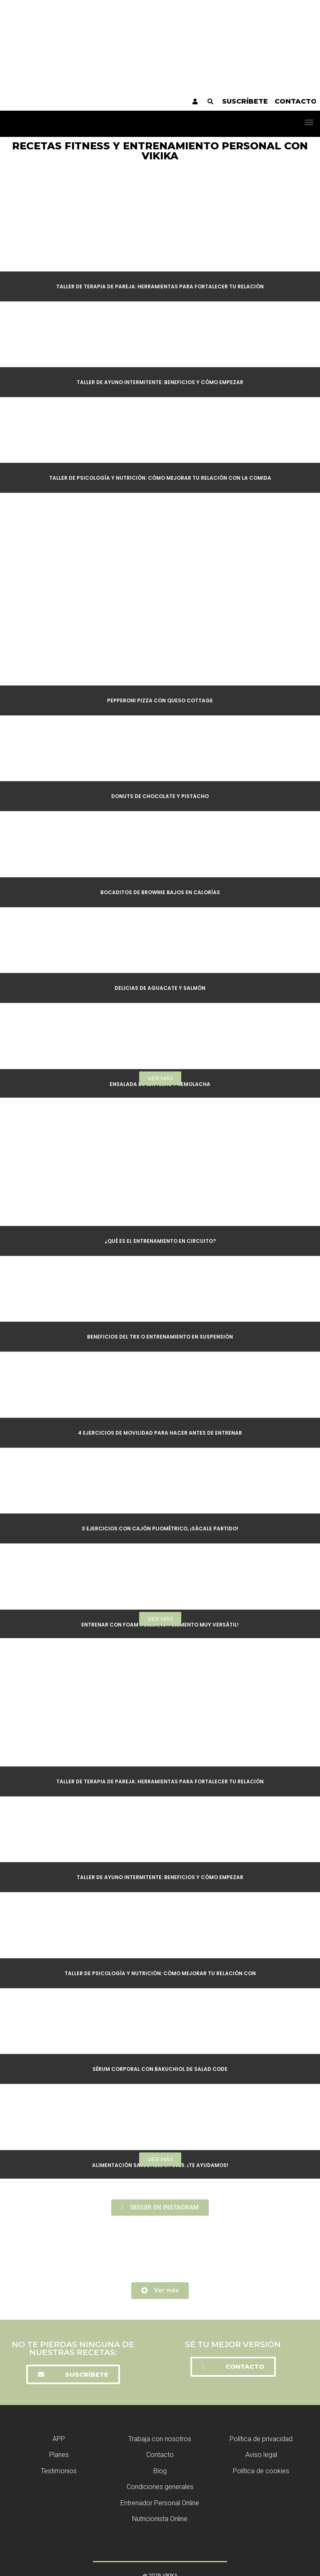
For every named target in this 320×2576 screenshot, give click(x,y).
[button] (309, 122)
